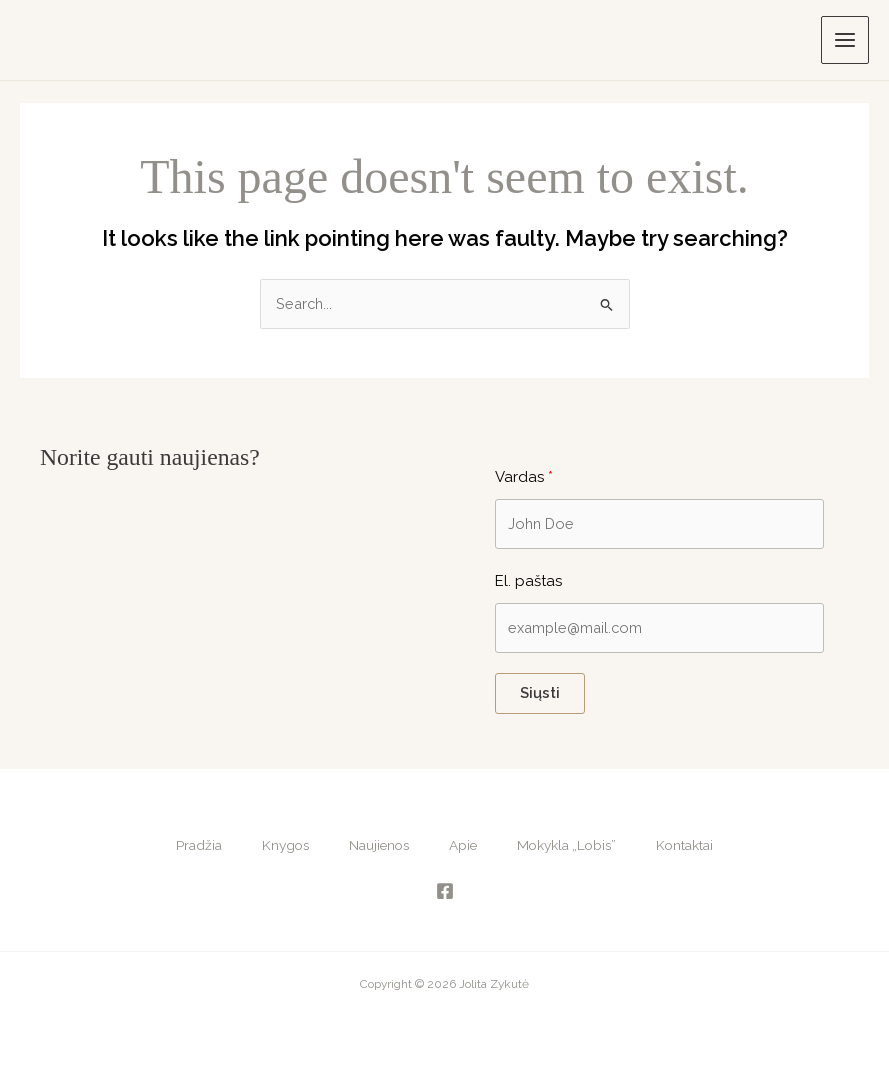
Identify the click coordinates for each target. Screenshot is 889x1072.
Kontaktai (684, 845)
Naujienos (379, 845)
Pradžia (199, 845)
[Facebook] (445, 891)
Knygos (285, 845)
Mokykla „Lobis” (566, 845)
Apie (463, 845)
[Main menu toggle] (845, 40)
